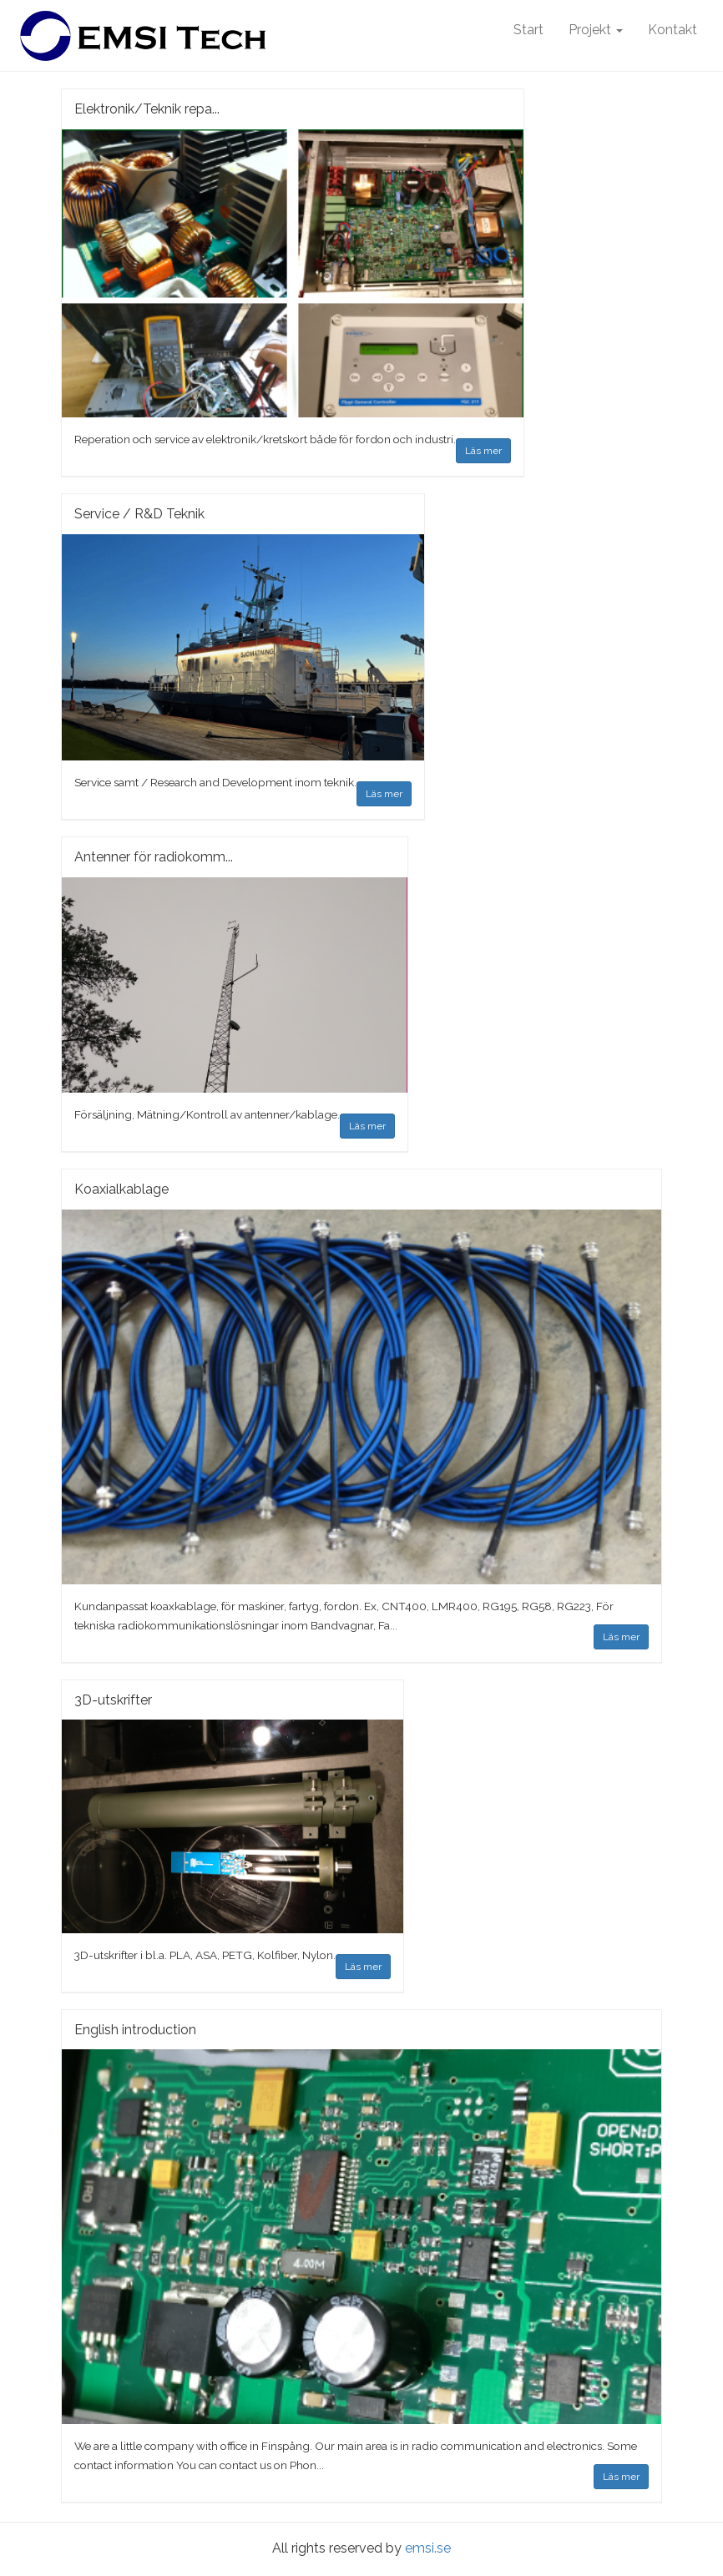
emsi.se (428, 2548)
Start (528, 30)
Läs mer (483, 451)
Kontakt (672, 30)
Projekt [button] (596, 30)
